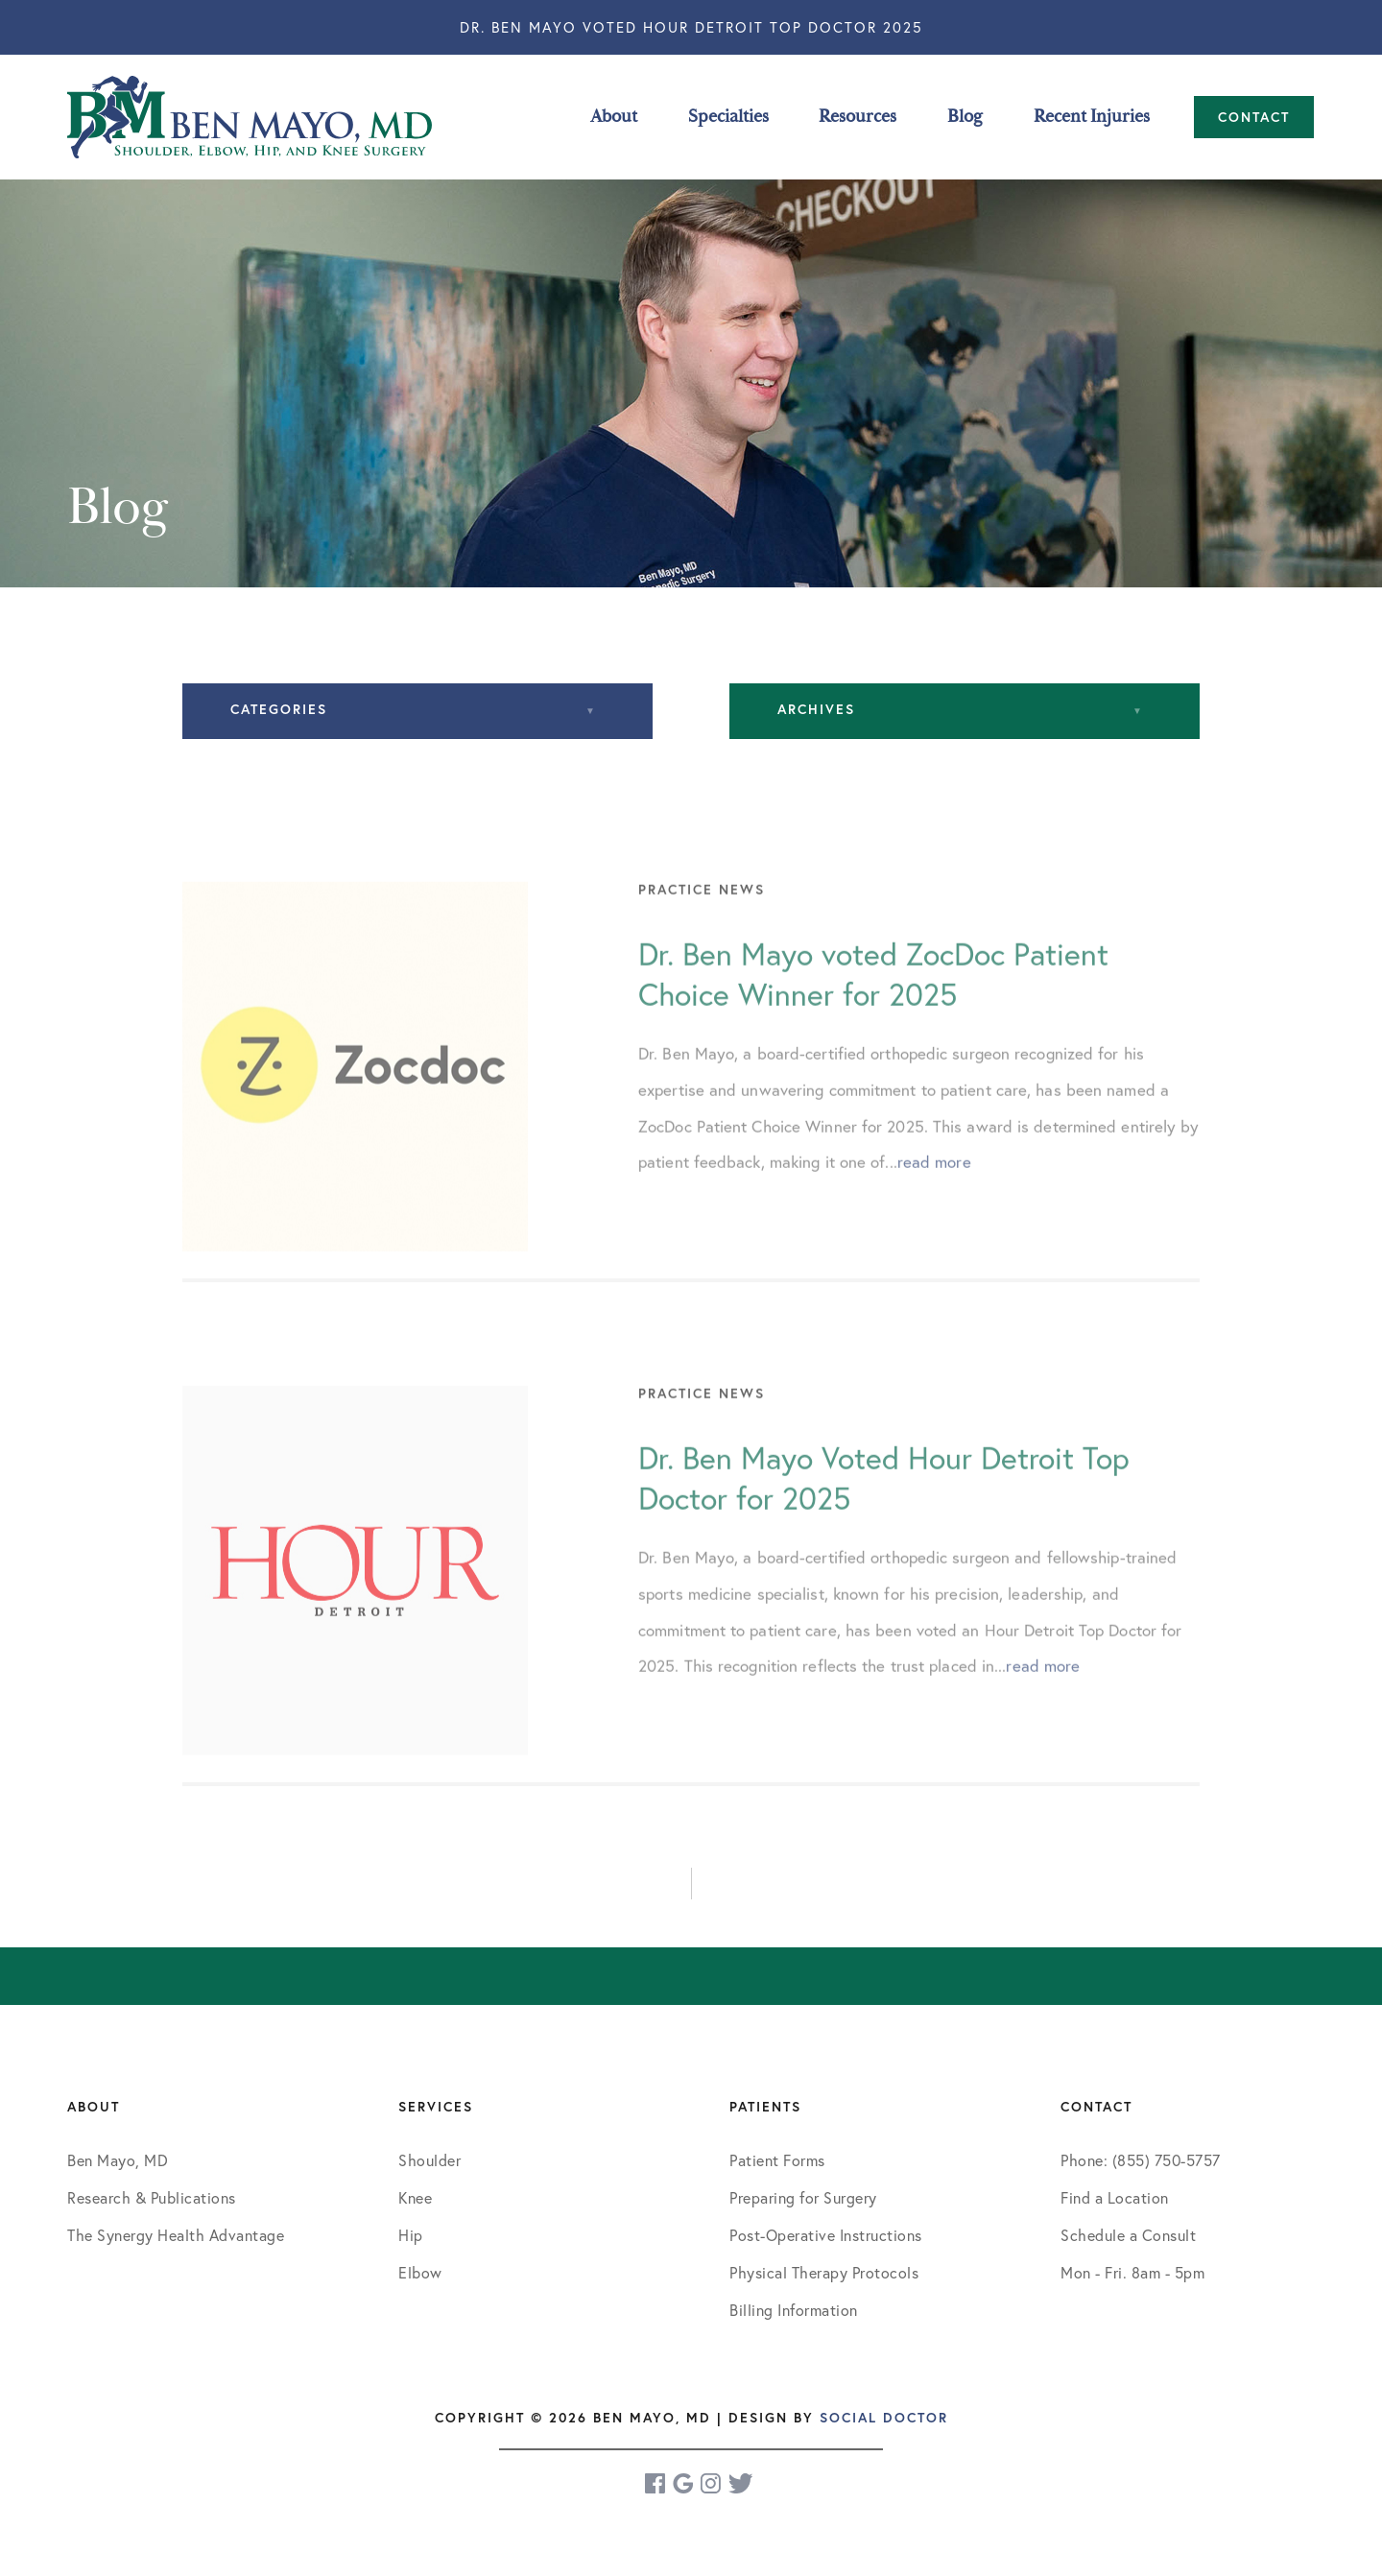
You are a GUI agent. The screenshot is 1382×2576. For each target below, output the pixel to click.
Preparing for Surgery (803, 2197)
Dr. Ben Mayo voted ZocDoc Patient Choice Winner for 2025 (873, 1011)
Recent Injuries (1092, 117)
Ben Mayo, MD (117, 2160)
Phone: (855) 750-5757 (1140, 2160)
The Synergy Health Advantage (175, 2235)
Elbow (420, 2272)
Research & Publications (151, 2197)
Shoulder (429, 2160)
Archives (816, 709)
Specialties (728, 117)
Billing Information (793, 2310)
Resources (857, 117)
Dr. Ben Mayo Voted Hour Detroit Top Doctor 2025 (691, 26)
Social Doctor (884, 2417)
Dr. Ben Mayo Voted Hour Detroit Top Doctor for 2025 (884, 1515)
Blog (965, 117)
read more (934, 1199)
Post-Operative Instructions (825, 2235)
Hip (410, 2235)
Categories (278, 709)
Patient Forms (777, 2160)
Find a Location (1114, 2197)
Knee (415, 2197)
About (613, 117)
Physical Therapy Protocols (823, 2272)
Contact (1254, 117)
